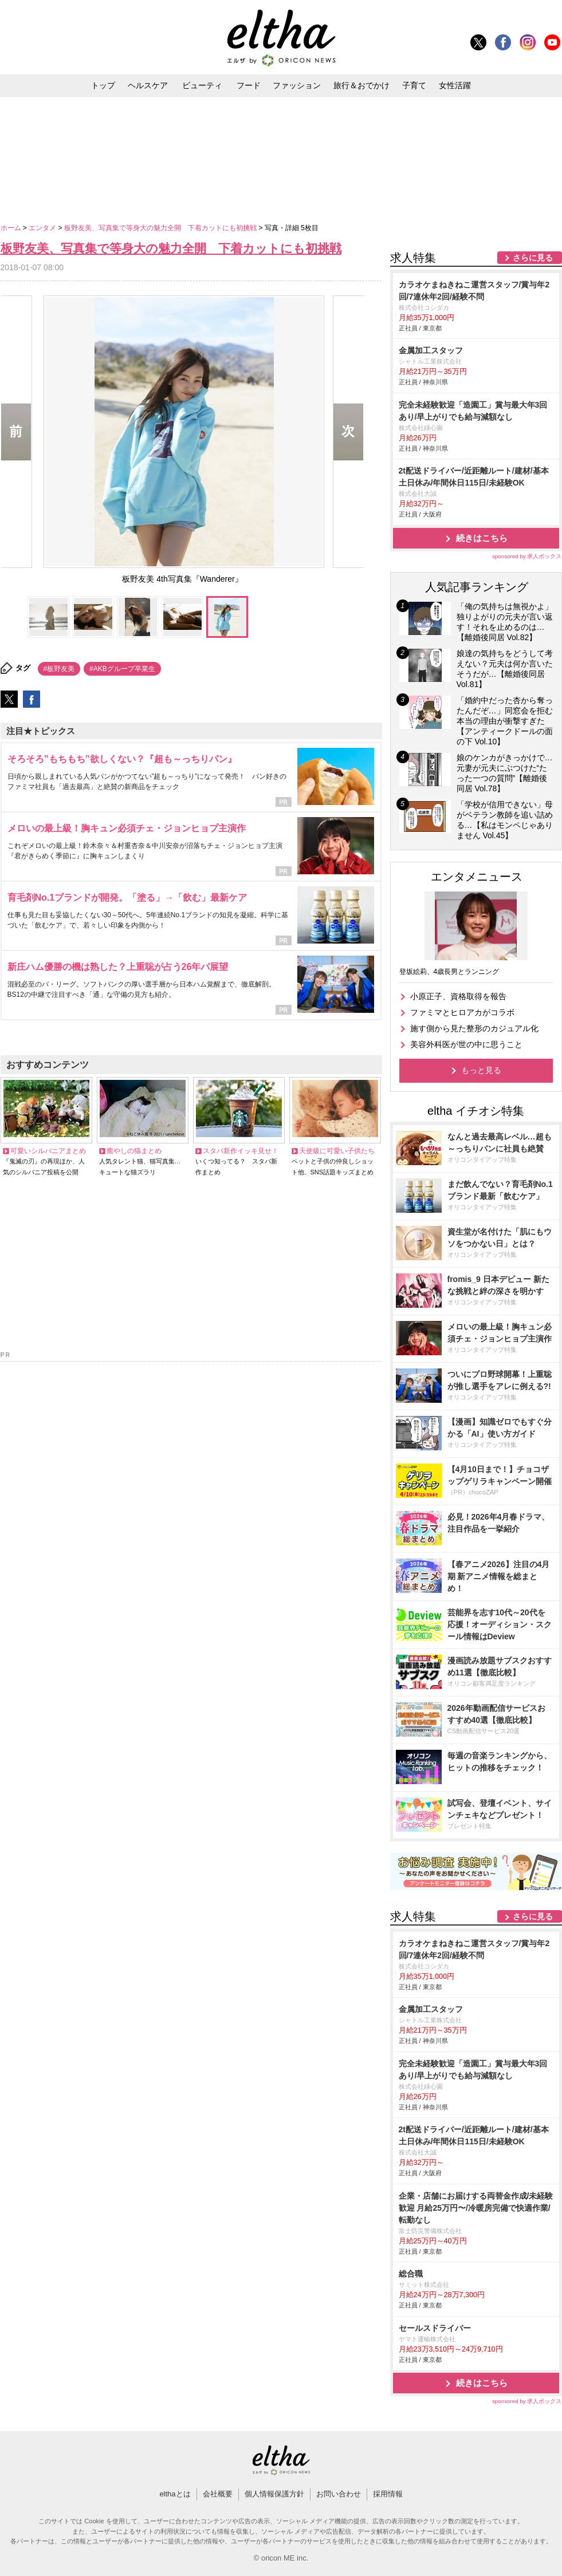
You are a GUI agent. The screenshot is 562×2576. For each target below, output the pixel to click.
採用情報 (388, 2494)
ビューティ (202, 85)
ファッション (297, 85)
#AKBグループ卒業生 (122, 669)
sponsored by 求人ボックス (527, 556)
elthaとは (174, 2494)
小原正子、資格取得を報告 (458, 996)
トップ (103, 85)
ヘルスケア (148, 85)
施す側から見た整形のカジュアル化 (474, 1028)
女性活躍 (455, 85)
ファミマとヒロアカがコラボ (462, 1012)
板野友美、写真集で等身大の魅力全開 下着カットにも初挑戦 (161, 228)
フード (249, 85)
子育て (414, 85)
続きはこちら (482, 538)
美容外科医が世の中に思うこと (466, 1044)
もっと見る (481, 1070)
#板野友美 (59, 669)
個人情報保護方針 (274, 2494)
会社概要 (218, 2494)
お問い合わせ (338, 2494)
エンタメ (43, 228)
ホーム (12, 228)
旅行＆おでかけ (361, 85)
